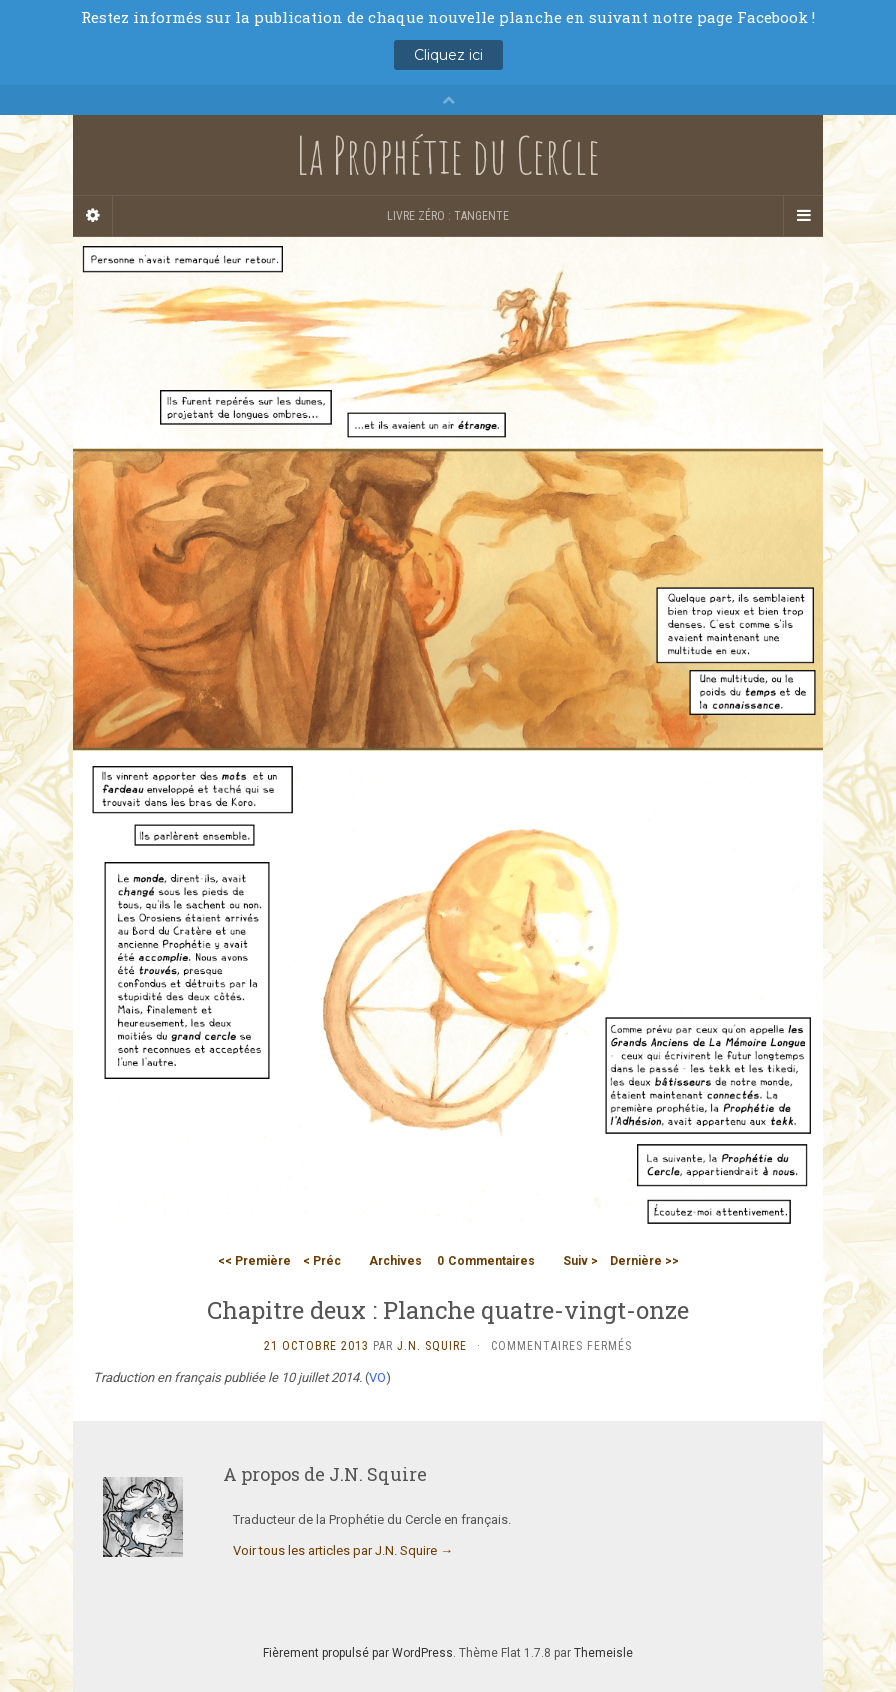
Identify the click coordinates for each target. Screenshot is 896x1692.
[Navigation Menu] (803, 216)
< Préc (322, 1261)
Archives (395, 1261)
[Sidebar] (93, 216)
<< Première (254, 1261)
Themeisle (603, 1653)
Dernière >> (644, 1261)
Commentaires (486, 1261)
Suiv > (580, 1261)
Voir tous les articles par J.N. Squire (343, 1550)
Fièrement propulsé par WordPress (358, 1653)
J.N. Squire (432, 1346)
